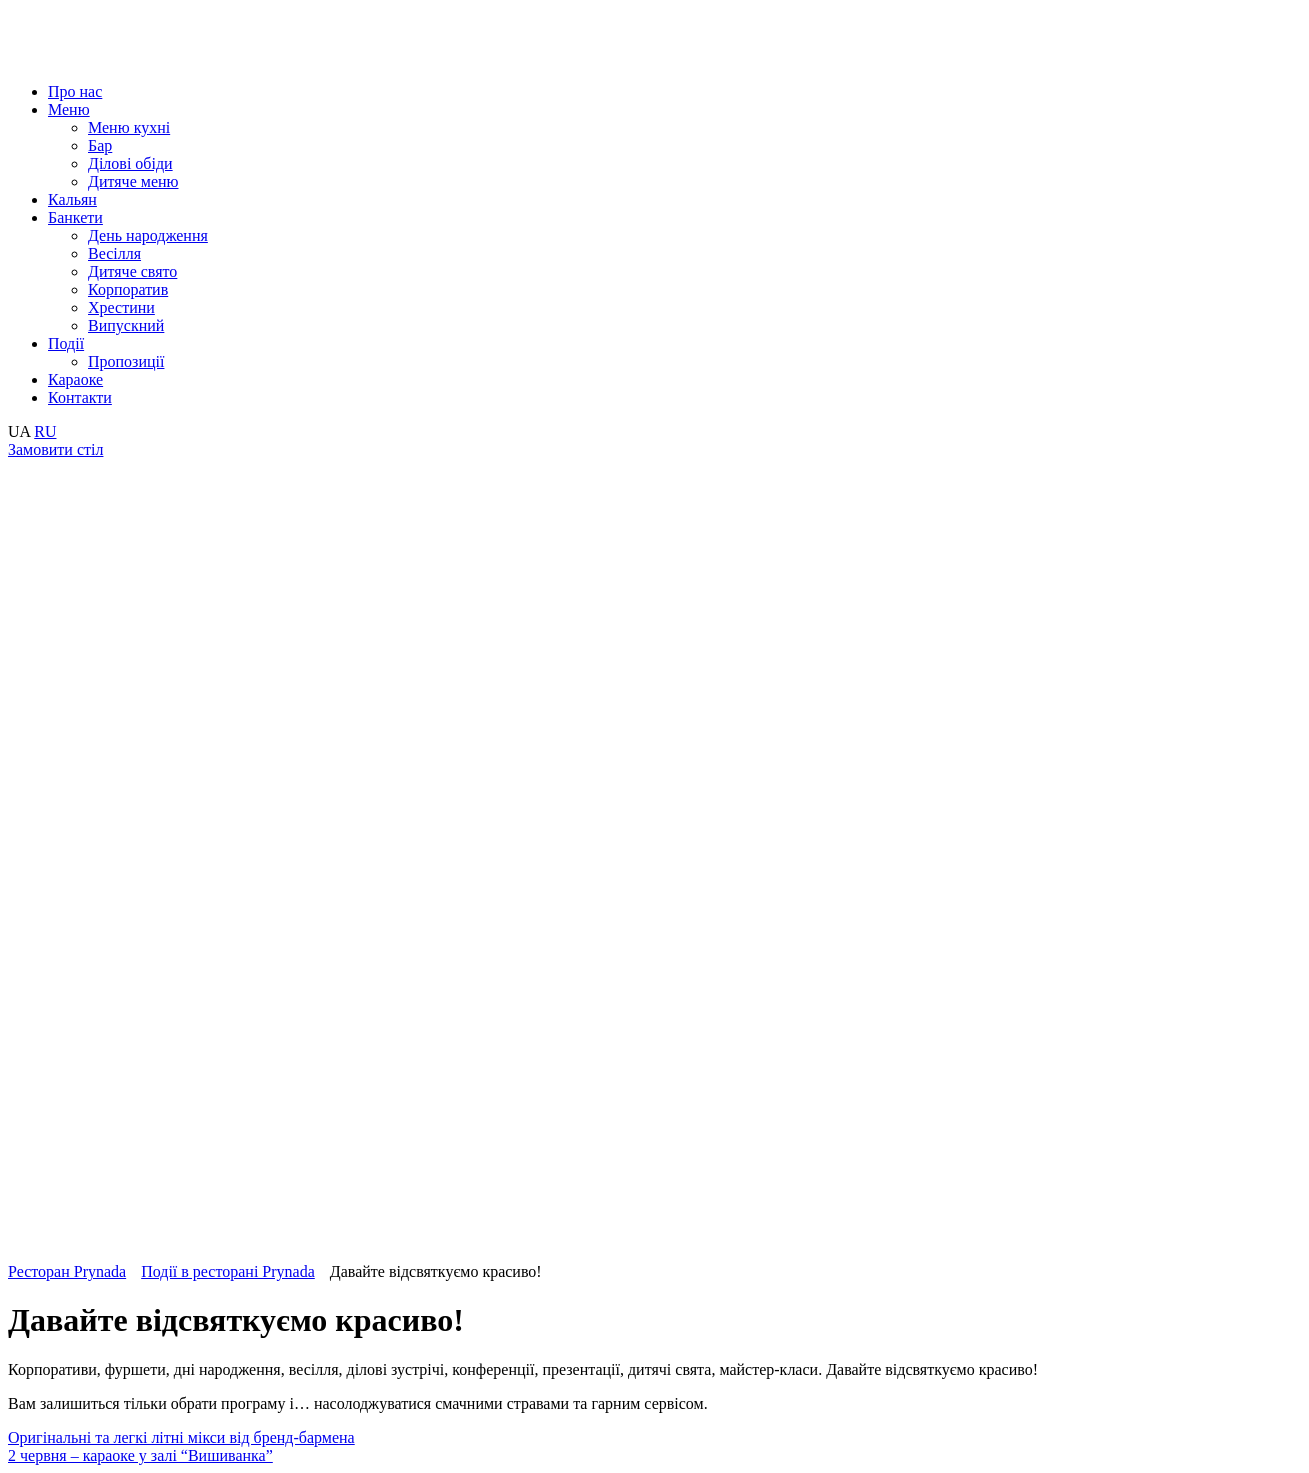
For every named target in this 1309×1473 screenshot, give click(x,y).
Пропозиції (126, 361)
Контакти (80, 397)
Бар (100, 145)
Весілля (114, 253)
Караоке (75, 379)
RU (45, 431)
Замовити (55, 449)
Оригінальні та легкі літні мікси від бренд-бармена (181, 1437)
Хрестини (121, 307)
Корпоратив (128, 289)
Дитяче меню (133, 181)
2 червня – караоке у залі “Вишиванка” (140, 1455)
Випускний (126, 325)
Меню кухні (129, 127)
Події (66, 343)
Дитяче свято (132, 271)
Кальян (72, 199)
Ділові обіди (130, 163)
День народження (148, 235)
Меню (69, 109)
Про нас (75, 91)
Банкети (75, 217)
